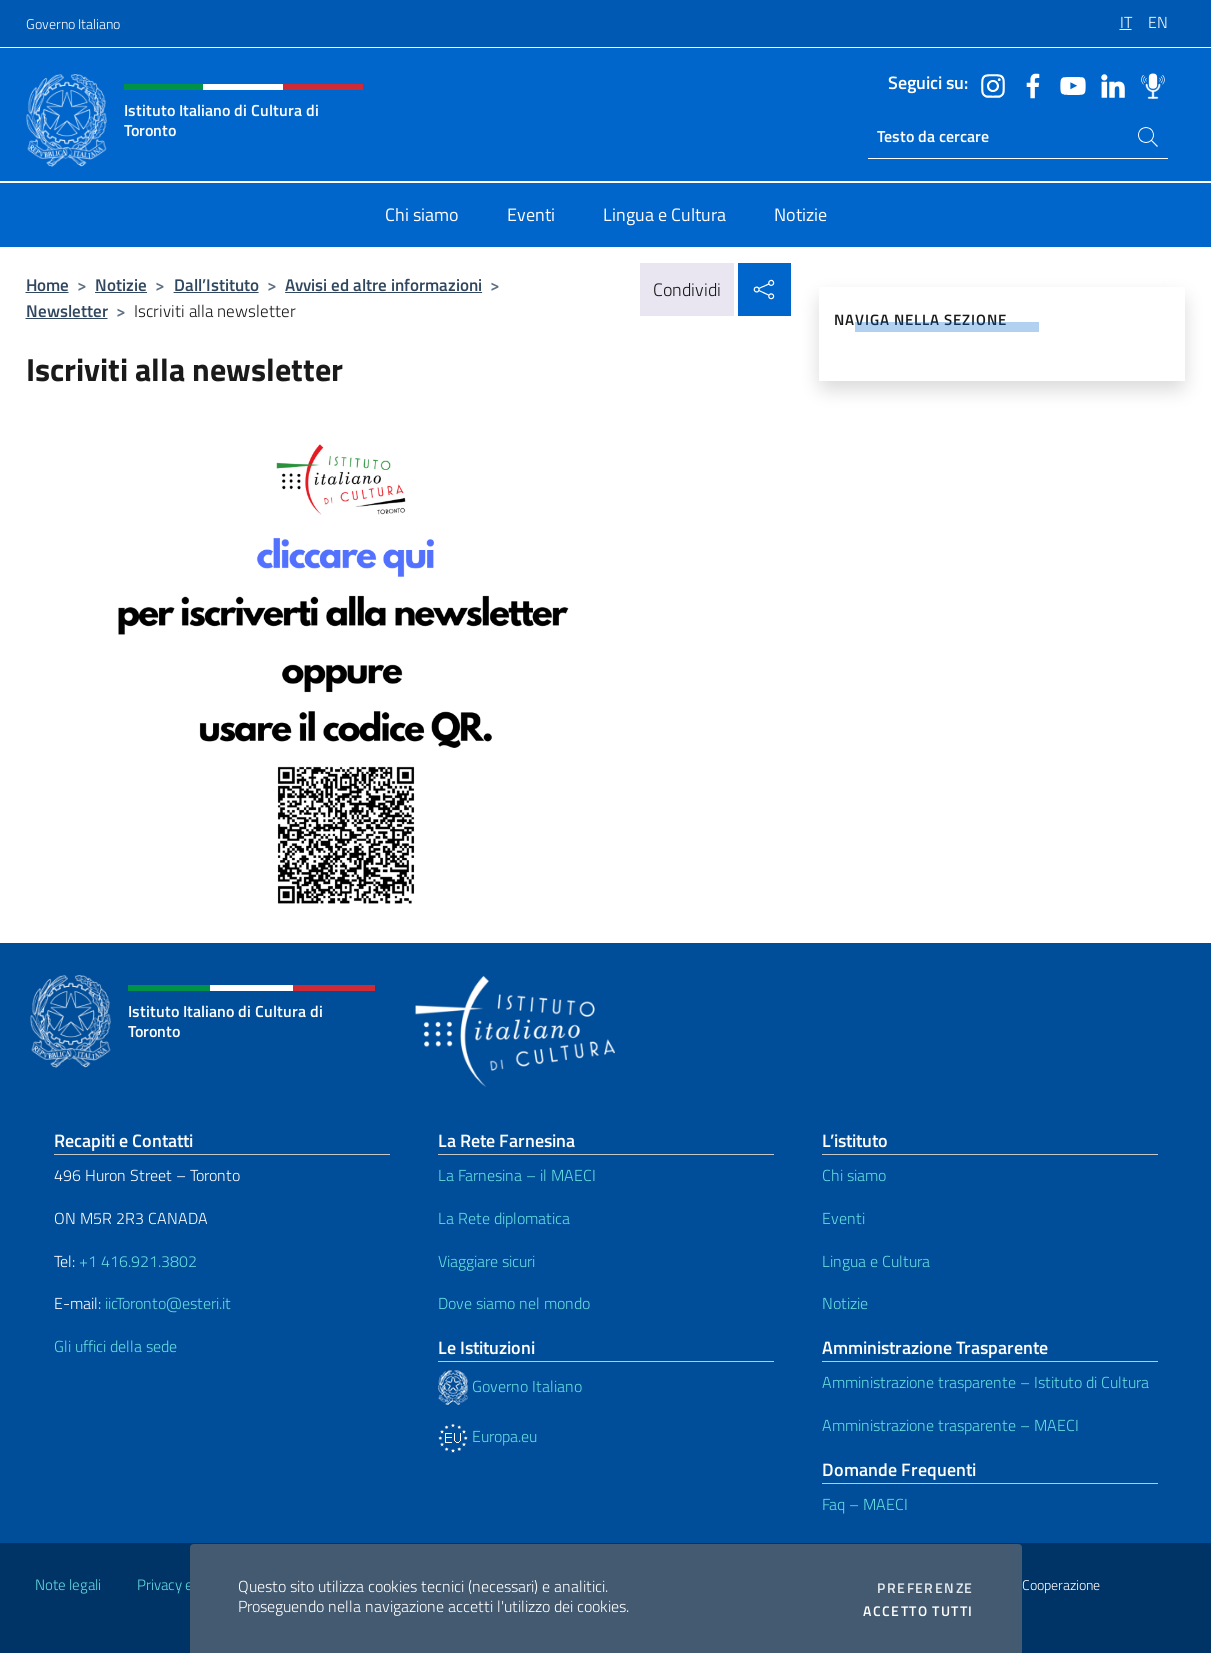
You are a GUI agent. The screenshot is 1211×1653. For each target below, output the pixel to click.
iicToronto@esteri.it (168, 1303)
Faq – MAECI (865, 1504)
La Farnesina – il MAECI (517, 1175)
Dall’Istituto (216, 284)
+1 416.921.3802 (138, 1261)
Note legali (68, 1584)
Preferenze (925, 1588)
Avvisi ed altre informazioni (383, 284)
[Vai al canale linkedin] (1108, 84)
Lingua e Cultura (876, 1261)
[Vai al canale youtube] (1068, 84)
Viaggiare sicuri (486, 1261)
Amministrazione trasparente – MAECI (950, 1425)
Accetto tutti (918, 1611)
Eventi (843, 1218)
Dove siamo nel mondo (514, 1303)
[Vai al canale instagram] (988, 84)
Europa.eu (487, 1436)
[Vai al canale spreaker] (1148, 84)
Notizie (121, 284)
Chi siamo (854, 1175)
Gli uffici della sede (115, 1346)
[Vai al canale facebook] (1028, 84)
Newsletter (67, 310)
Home (47, 284)
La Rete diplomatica (504, 1218)
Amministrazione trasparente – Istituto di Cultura (985, 1382)
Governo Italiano (73, 23)
